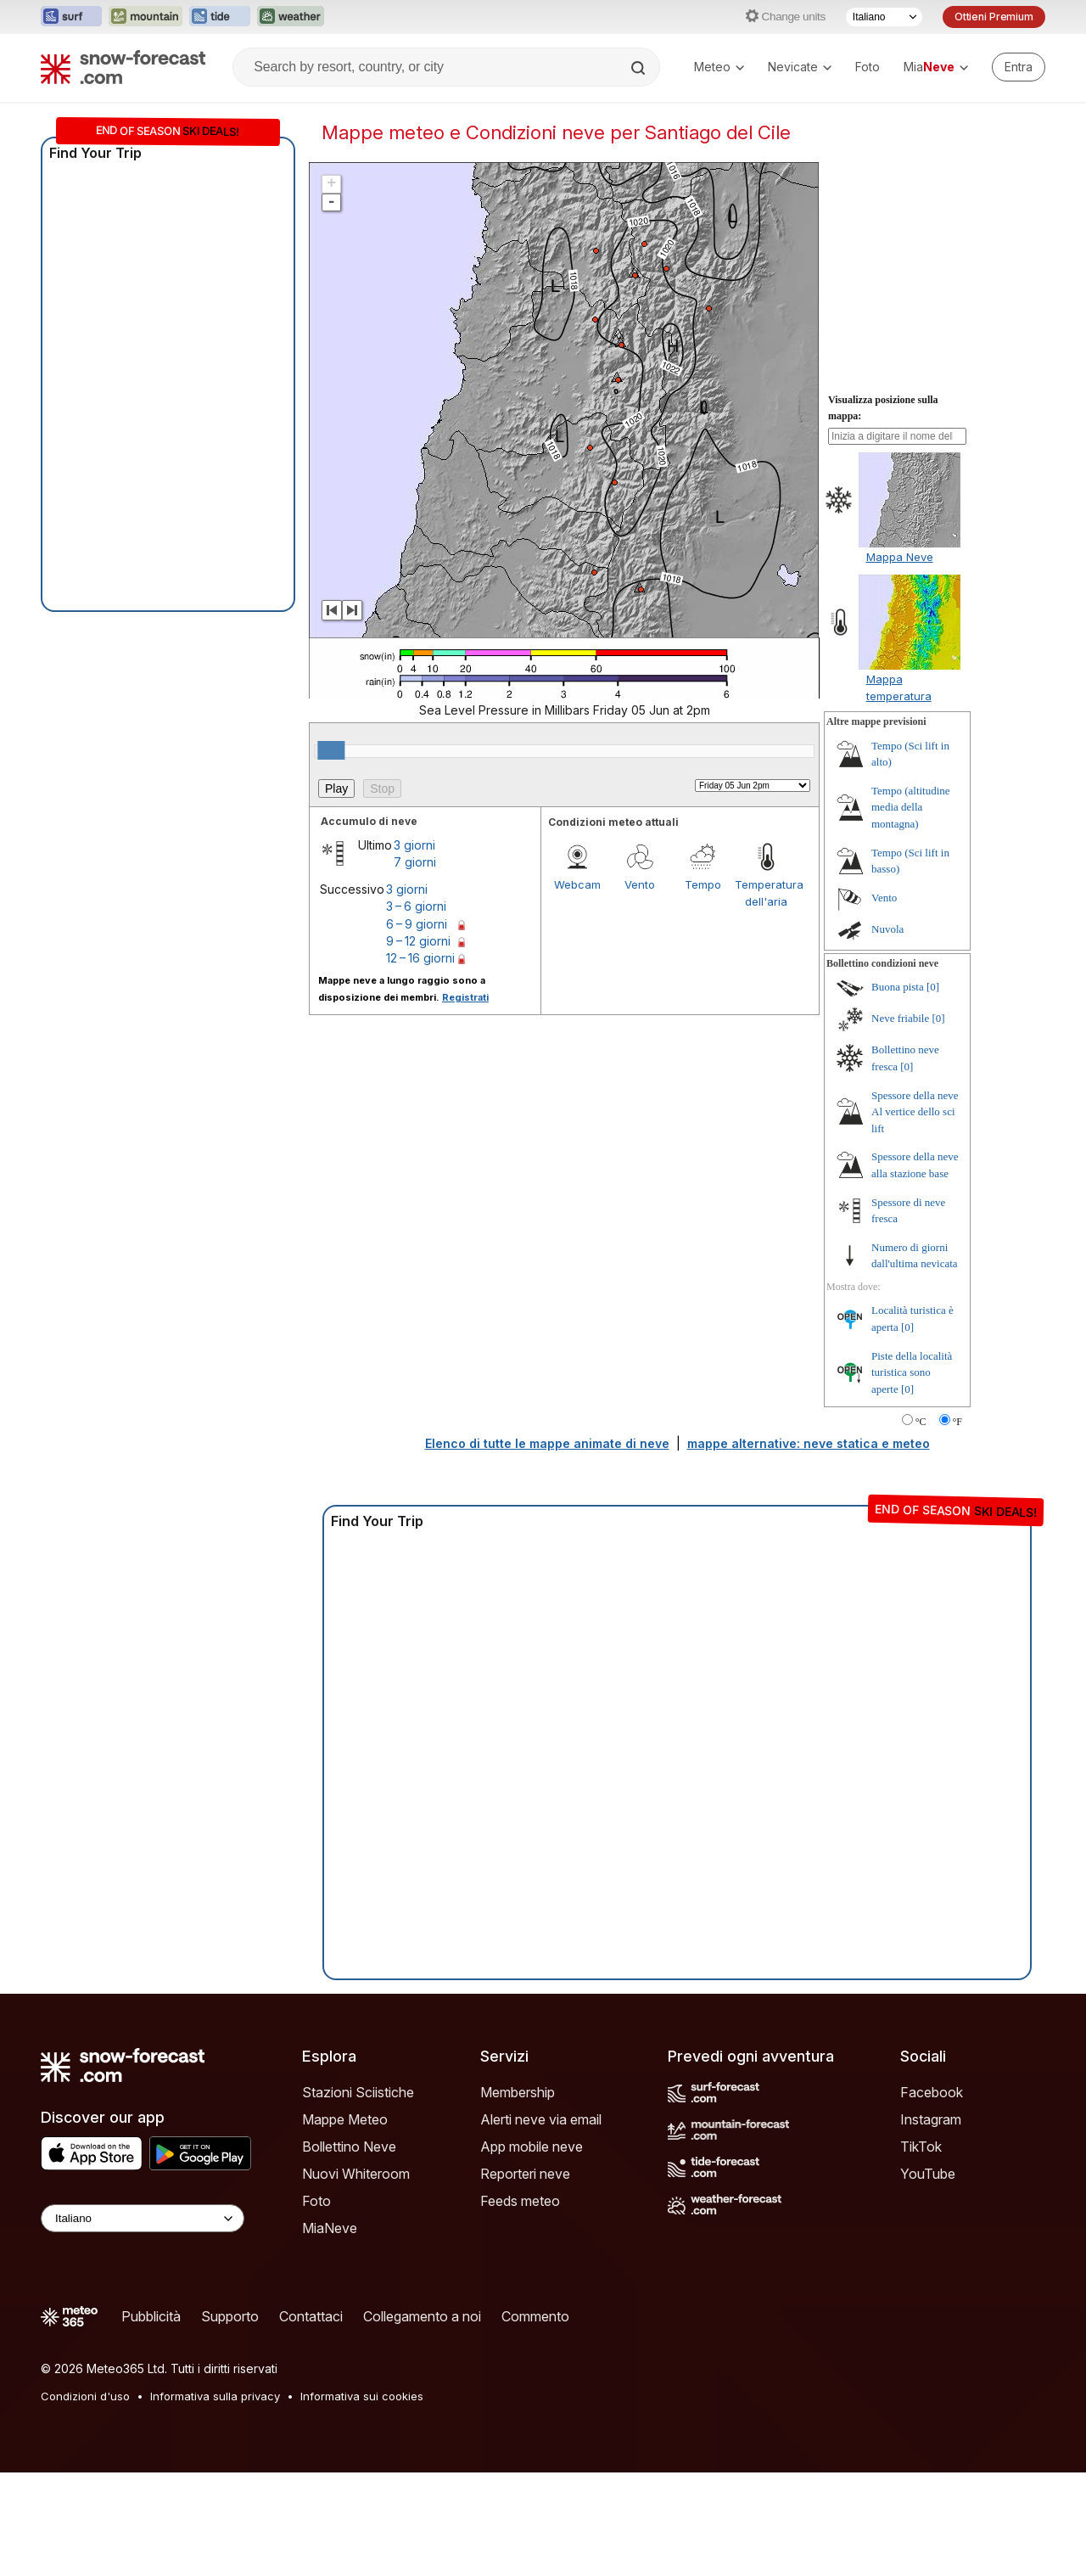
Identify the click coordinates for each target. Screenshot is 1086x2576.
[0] (932, 986)
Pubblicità (151, 2316)
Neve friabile (900, 1018)
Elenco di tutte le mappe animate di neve (547, 1443)
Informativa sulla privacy (215, 2396)
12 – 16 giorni (420, 958)
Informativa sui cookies (361, 2396)
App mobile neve (531, 2146)
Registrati (465, 997)
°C (920, 1422)
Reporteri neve (525, 2173)
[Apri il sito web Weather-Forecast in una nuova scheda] (290, 17)
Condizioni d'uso (85, 2396)
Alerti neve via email (541, 2119)
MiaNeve (329, 2228)
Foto (867, 66)
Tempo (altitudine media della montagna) (910, 807)
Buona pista (897, 986)
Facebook (931, 2092)
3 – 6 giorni (416, 906)
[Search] (639, 67)
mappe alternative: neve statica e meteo (808, 1443)
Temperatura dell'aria (766, 893)
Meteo (719, 66)
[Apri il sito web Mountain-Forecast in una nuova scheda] (145, 17)
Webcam (577, 884)
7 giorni (415, 862)
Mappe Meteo (345, 2119)
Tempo (703, 884)
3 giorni (414, 845)
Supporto (230, 2316)
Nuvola (887, 929)
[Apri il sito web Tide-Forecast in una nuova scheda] (219, 17)
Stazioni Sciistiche (358, 2092)
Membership (517, 2092)
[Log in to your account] (1018, 67)
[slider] (330, 750)
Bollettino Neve (349, 2146)
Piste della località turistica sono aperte (911, 1372)
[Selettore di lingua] (884, 17)
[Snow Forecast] (123, 67)
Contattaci (311, 2316)
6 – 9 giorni (416, 924)
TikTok (921, 2146)
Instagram (930, 2119)
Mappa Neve (899, 557)
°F (957, 1422)
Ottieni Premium (993, 16)
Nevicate (799, 66)
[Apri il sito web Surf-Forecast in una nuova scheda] (71, 17)
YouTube (927, 2173)
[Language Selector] (142, 2218)
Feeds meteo (520, 2200)
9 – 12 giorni (418, 941)
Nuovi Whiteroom (356, 2173)
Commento (535, 2316)
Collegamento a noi (422, 2316)
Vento (639, 884)
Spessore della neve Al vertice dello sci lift (915, 1112)
